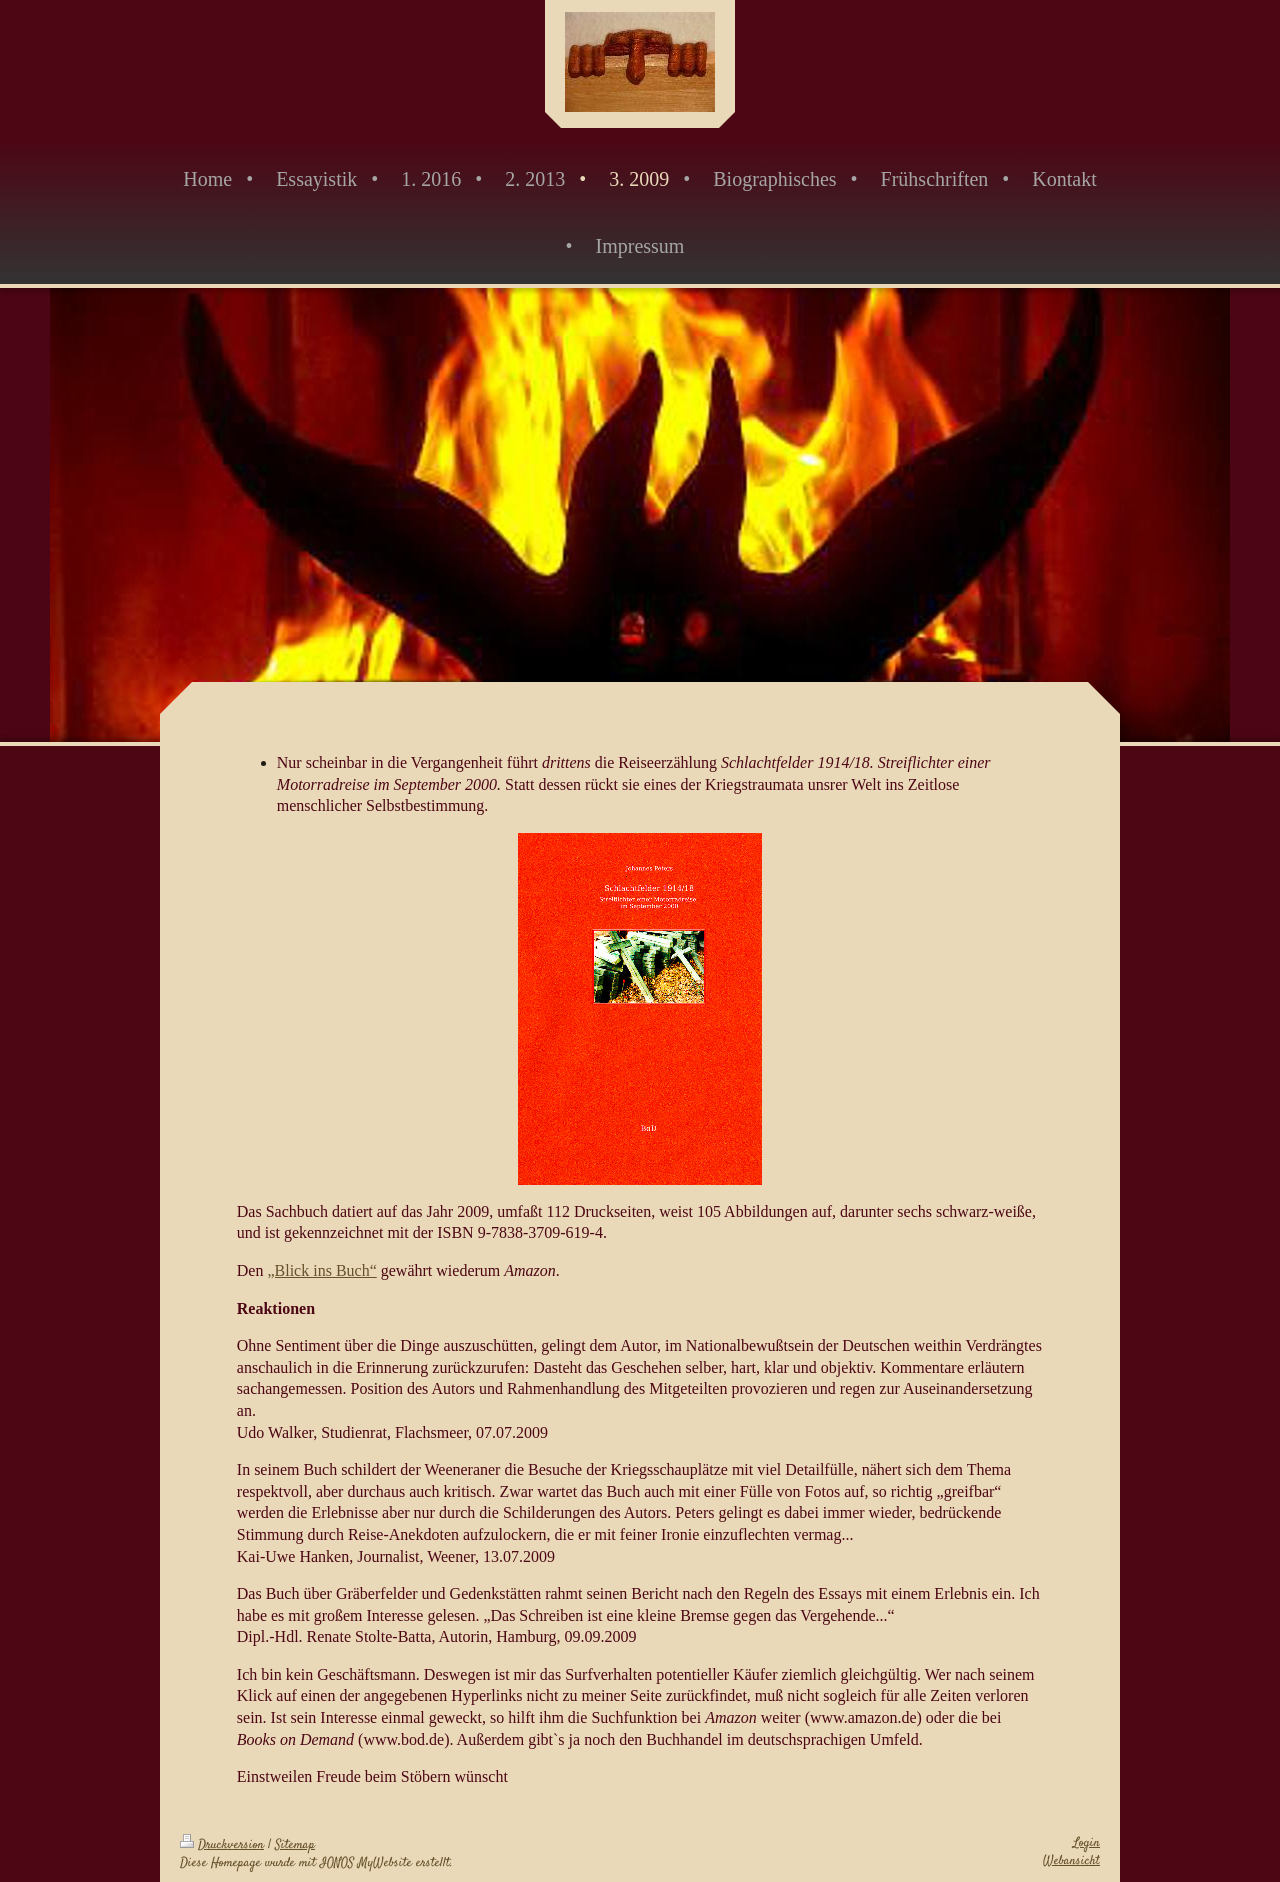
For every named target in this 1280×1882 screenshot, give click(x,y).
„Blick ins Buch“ (321, 1270)
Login (1086, 1843)
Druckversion (222, 1845)
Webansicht (1071, 1861)
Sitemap (295, 1845)
